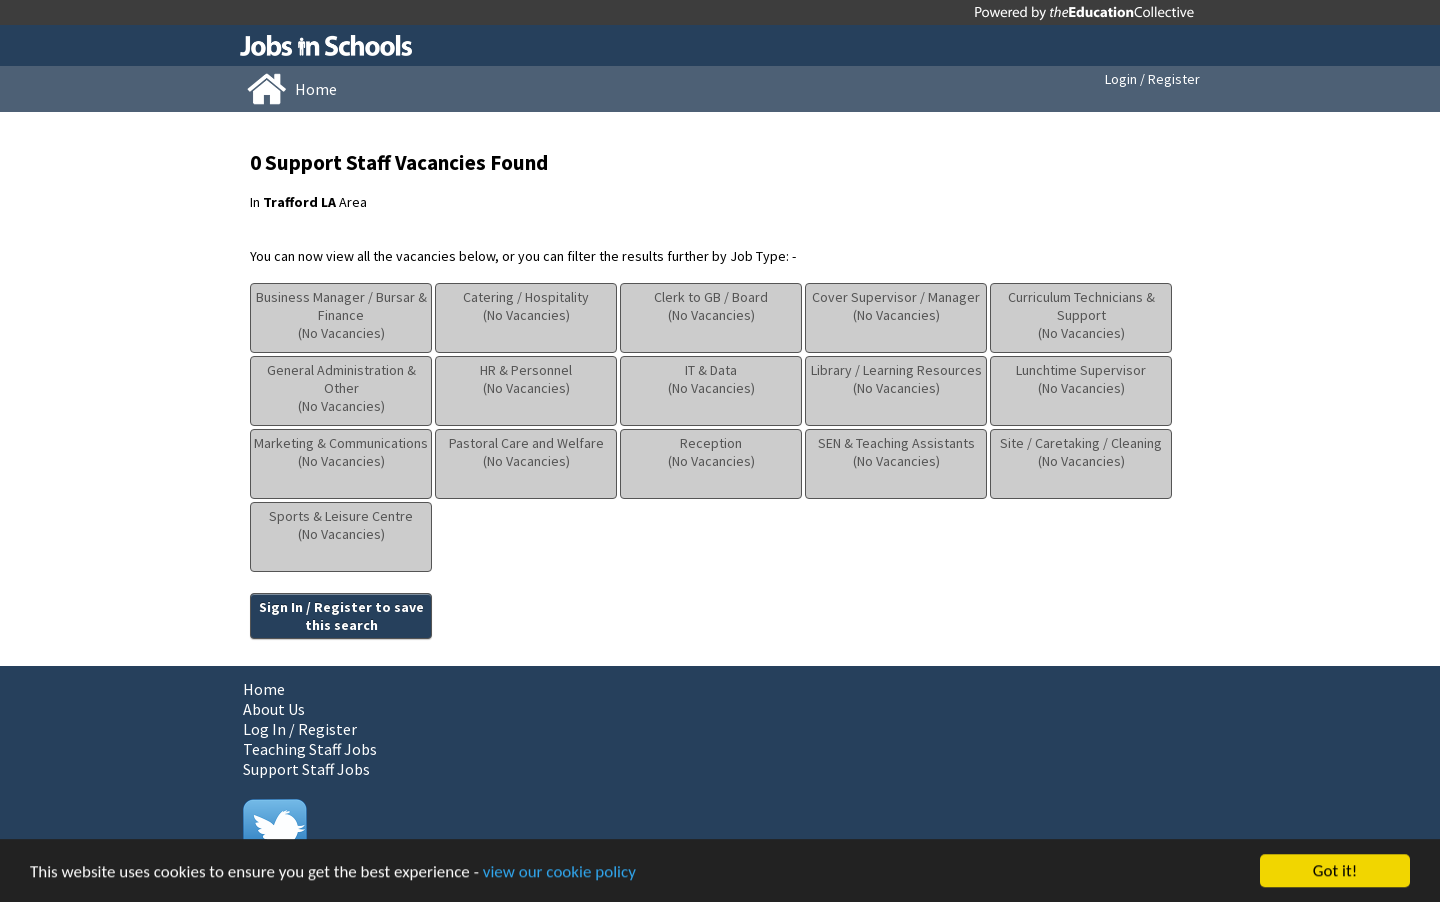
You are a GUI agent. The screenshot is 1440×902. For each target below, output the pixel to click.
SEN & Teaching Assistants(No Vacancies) (896, 452)
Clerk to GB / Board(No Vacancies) (711, 306)
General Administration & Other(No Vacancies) (341, 388)
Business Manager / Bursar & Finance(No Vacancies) (341, 315)
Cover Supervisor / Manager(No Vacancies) (896, 306)
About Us (274, 709)
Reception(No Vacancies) (711, 452)
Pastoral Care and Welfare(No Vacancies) (526, 452)
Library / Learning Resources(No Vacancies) (896, 379)
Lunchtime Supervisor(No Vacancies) (1081, 379)
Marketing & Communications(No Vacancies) (341, 452)
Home (264, 689)
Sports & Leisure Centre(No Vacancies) (341, 525)
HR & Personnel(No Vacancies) (526, 379)
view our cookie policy (559, 873)
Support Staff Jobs (306, 769)
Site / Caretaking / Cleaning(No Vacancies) (1081, 452)
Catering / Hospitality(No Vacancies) (526, 306)
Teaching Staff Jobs (310, 749)
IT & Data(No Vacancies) (711, 379)
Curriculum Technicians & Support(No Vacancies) (1081, 315)
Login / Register (1152, 79)
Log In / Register (300, 729)
